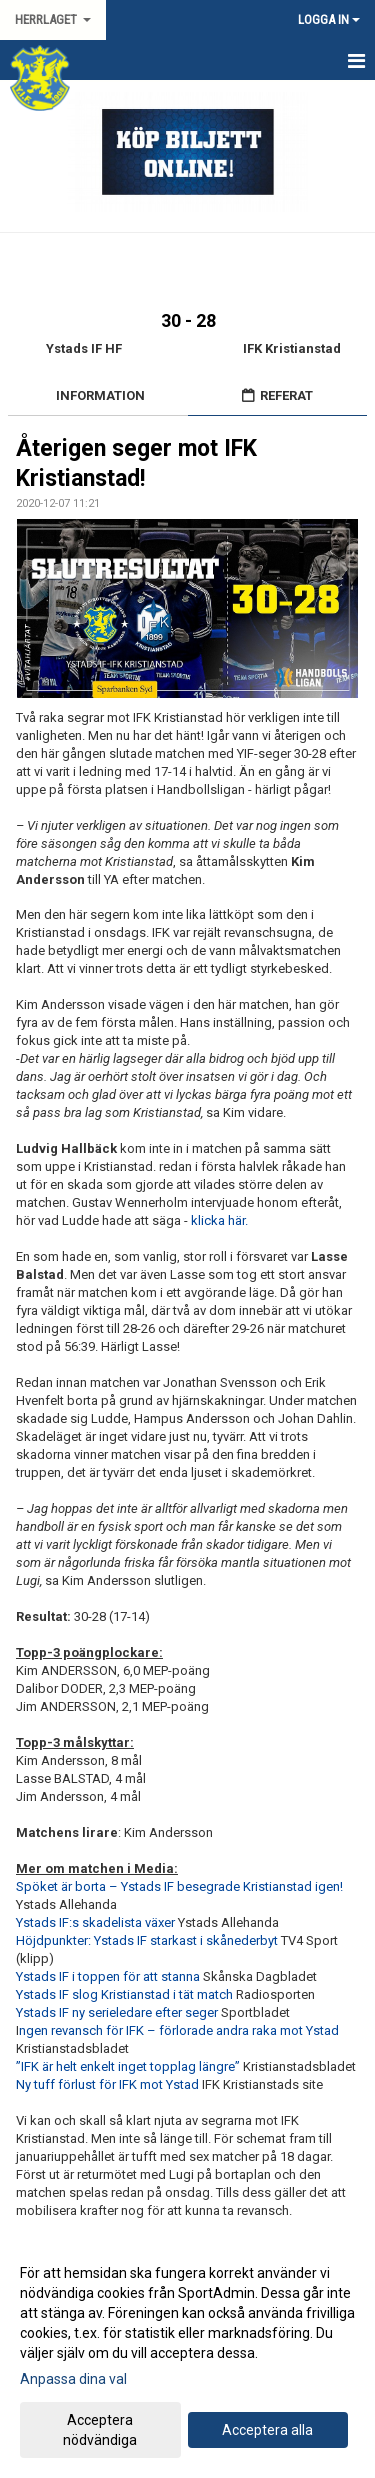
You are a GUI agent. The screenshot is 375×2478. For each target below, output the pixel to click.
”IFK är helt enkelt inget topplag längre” (129, 2066)
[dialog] (187, 2355)
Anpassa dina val (73, 2379)
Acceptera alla (267, 2430)
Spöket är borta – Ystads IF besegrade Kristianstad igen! (179, 1886)
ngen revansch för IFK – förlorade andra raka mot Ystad (179, 2030)
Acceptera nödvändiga (100, 2430)
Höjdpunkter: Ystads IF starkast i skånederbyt (147, 1940)
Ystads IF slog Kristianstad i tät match (126, 1994)
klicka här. (219, 1220)
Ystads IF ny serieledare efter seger (118, 2012)
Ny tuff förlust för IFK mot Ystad (109, 2084)
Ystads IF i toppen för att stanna (108, 1976)
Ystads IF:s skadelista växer (97, 1922)
